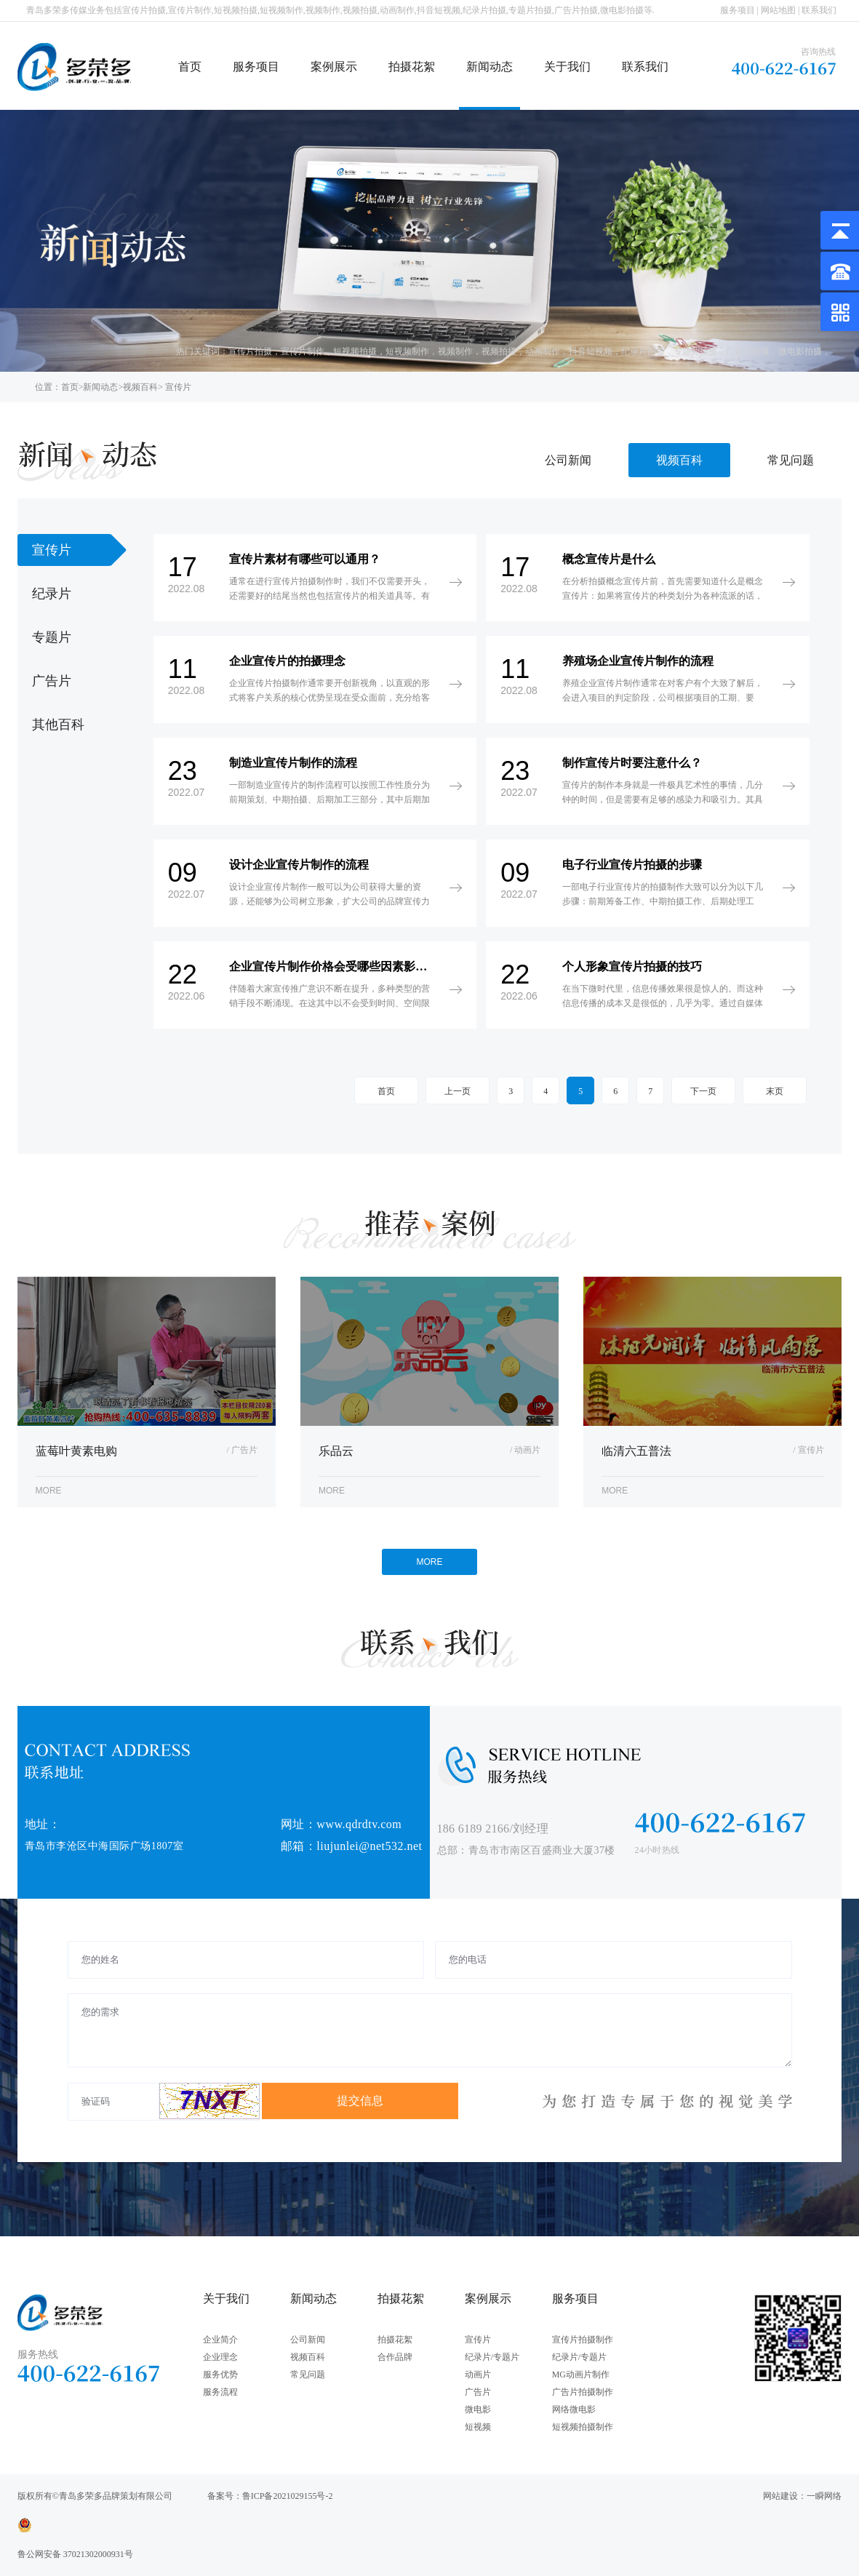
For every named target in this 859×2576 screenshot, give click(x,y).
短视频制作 (407, 351)
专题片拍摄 (695, 351)
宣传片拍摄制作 (582, 2339)
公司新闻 (568, 460)
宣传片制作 (302, 351)
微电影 (478, 2409)
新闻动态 (489, 66)
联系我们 (819, 10)
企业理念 (220, 2357)
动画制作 (542, 351)
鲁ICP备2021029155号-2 (287, 2496)
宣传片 (478, 2339)
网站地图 (778, 10)
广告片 (478, 2392)
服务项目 (737, 10)
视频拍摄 (499, 351)
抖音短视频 (590, 351)
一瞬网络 (824, 2496)
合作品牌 (394, 2357)
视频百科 (140, 387)
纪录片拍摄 (643, 351)
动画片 (478, 2374)
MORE (430, 1562)
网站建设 (780, 2496)
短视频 (478, 2427)
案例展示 (334, 66)
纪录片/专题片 (492, 2357)
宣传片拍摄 (250, 351)
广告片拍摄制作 (582, 2392)
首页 (189, 66)
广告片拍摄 (748, 351)
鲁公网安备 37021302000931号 (75, 2554)
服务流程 (220, 2392)
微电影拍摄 (800, 351)
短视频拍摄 (355, 351)
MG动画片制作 (581, 2374)
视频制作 (455, 351)
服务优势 (220, 2374)
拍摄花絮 (411, 66)
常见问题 (790, 460)
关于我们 (567, 66)
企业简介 (220, 2339)
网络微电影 (574, 2409)
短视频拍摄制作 (582, 2427)
